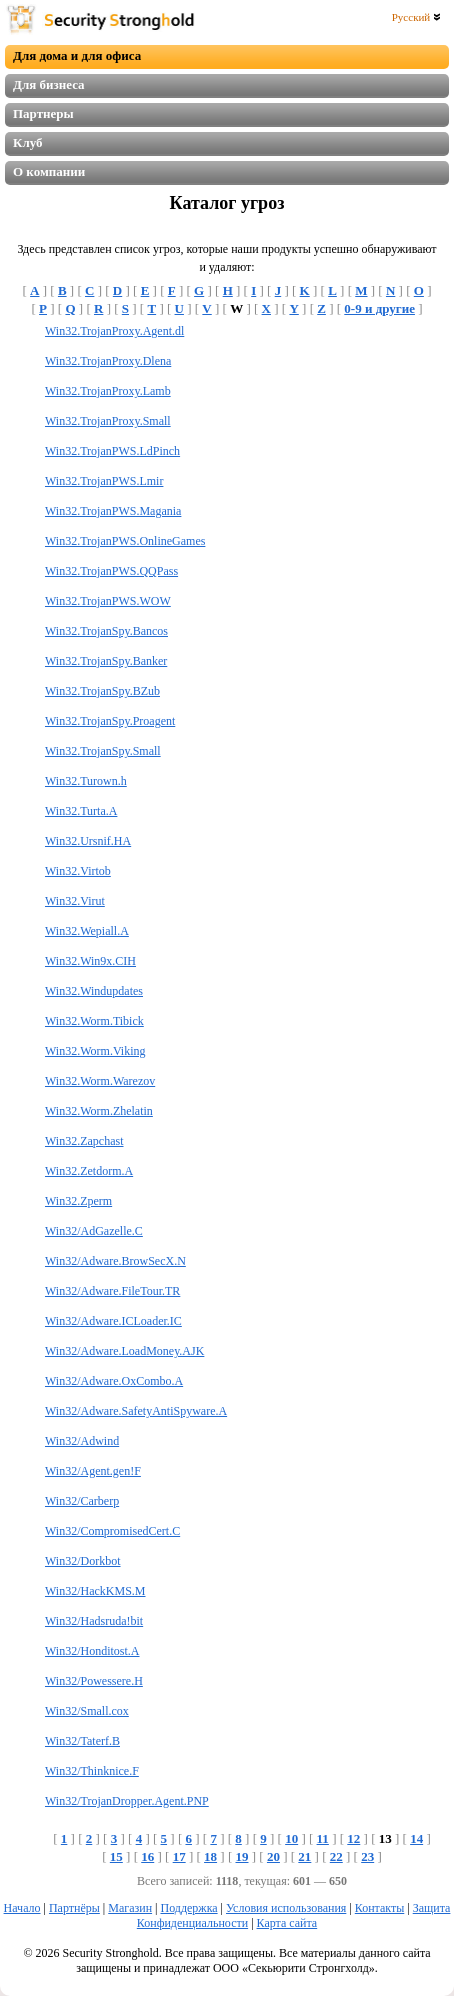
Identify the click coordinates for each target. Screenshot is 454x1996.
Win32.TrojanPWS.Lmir (104, 481)
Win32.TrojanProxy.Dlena (108, 361)
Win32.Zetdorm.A (89, 1171)
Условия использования (286, 1908)
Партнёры (74, 1908)
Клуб (28, 142)
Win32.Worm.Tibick (94, 1021)
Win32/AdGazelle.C (94, 1231)
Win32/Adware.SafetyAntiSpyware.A (136, 1411)
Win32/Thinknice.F (92, 1771)
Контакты (380, 1908)
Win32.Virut (75, 901)
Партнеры (43, 113)
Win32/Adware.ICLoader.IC (113, 1321)
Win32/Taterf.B (82, 1741)
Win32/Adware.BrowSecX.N (115, 1261)
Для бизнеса (49, 84)
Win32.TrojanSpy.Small (103, 751)
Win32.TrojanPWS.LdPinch (112, 451)
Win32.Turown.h (86, 781)
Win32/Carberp (82, 1501)
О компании (49, 171)
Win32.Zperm (78, 1201)
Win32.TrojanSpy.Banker (106, 661)
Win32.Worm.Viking (95, 1051)
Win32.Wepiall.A (87, 931)
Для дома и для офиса (77, 55)
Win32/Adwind (82, 1441)
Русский (416, 17)
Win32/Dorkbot (83, 1561)
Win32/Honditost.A (92, 1651)
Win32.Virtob (78, 871)
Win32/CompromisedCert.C (112, 1531)
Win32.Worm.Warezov (100, 1081)
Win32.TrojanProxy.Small (108, 421)
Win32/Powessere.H (94, 1681)
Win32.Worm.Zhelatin (99, 1111)
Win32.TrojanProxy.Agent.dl (114, 331)
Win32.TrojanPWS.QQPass (111, 571)
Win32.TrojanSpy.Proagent (110, 721)
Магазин (130, 1908)
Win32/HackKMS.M (95, 1591)
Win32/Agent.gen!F (93, 1471)
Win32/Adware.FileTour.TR (112, 1291)
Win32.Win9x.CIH (90, 961)
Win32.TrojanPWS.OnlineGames (125, 541)
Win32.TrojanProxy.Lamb (108, 391)
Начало (22, 1908)
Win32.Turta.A (81, 811)
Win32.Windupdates (94, 991)
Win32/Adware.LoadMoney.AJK (124, 1351)
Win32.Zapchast (84, 1141)
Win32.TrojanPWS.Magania (113, 511)
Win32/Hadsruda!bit (94, 1621)
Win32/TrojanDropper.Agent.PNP (127, 1801)
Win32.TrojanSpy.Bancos (106, 631)
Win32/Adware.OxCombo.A (114, 1381)
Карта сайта (287, 1923)
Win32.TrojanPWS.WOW (108, 601)
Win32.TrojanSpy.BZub (102, 691)
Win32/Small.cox (87, 1711)
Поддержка (188, 1908)
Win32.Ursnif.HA (88, 841)
